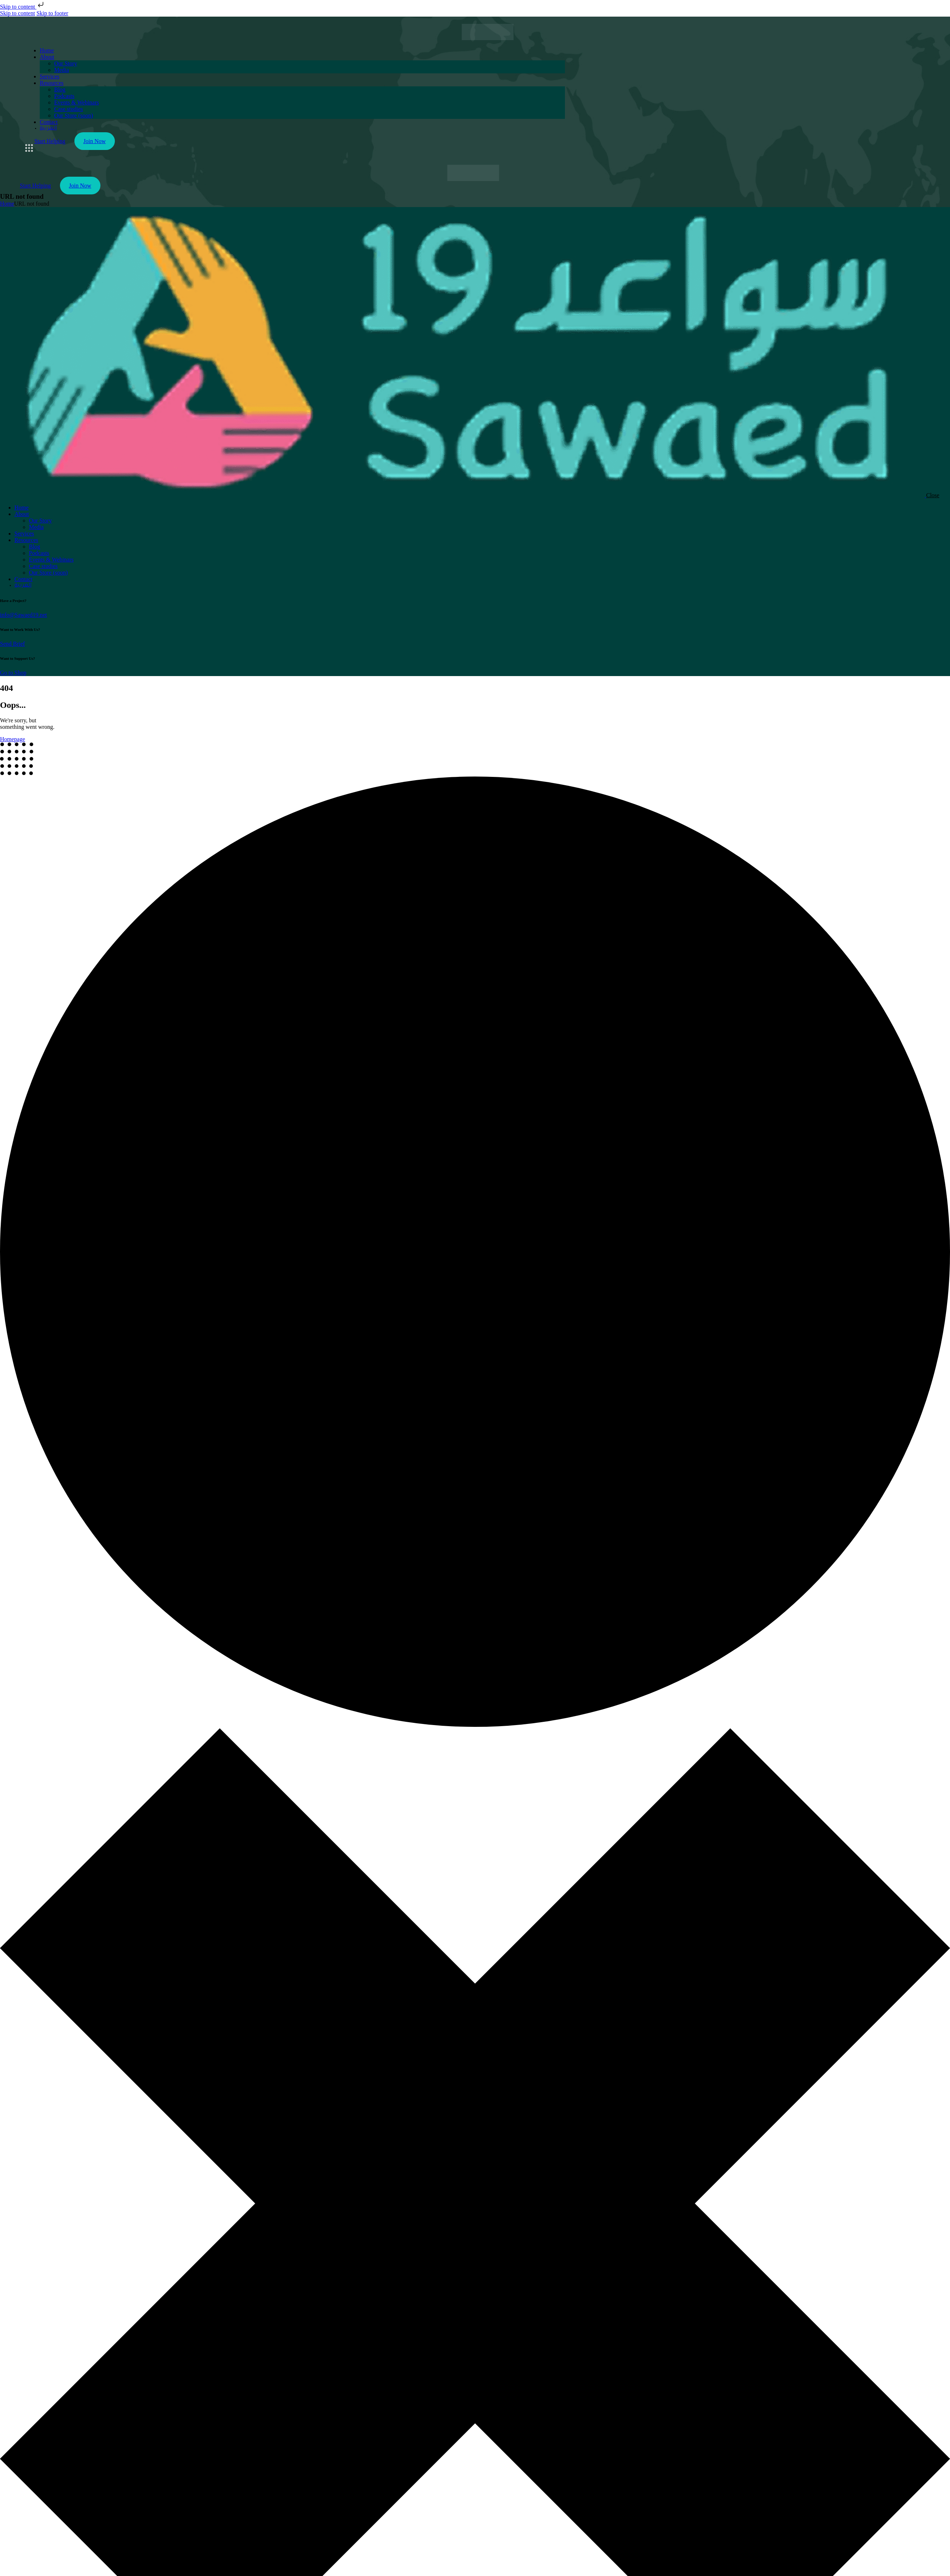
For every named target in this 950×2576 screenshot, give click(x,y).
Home (7, 204)
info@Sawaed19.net (23, 615)
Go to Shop (13, 673)
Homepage (12, 739)
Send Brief (12, 644)
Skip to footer (52, 13)
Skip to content (22, 7)
